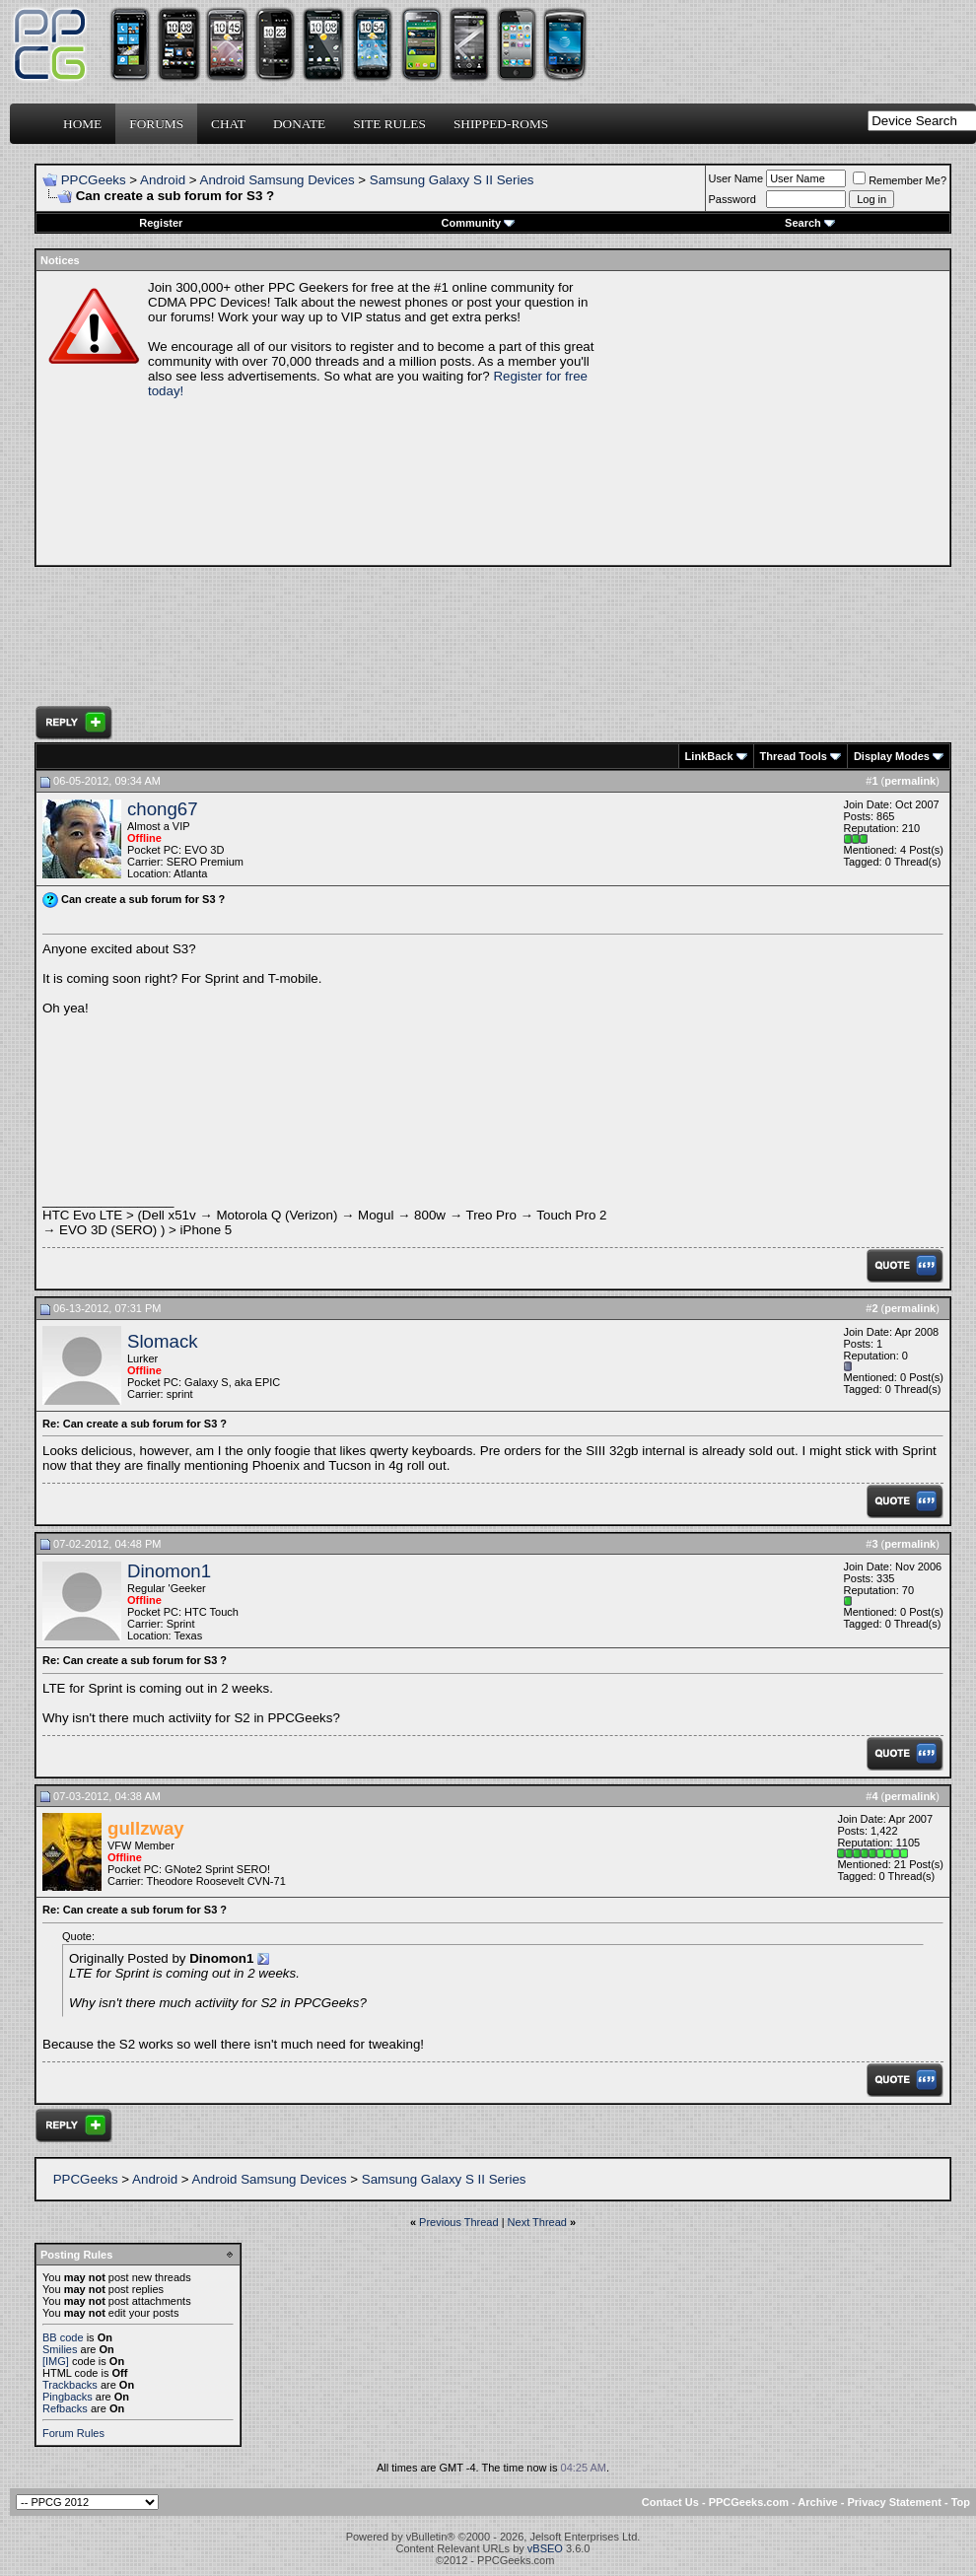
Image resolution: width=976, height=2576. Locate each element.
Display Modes (892, 756)
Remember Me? (899, 180)
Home (82, 123)
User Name (736, 178)
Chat (228, 123)
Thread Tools (793, 756)
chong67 (162, 809)
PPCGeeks (93, 180)
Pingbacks (67, 2396)
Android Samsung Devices (277, 180)
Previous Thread (459, 2222)
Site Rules (389, 123)
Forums (156, 123)
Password (732, 199)
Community (479, 223)
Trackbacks (70, 2385)
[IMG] (55, 2361)
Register (160, 223)
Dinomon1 (169, 1571)
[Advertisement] (775, 418)
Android (162, 180)
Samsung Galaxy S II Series (452, 180)
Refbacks (65, 2408)
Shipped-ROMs (500, 123)
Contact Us (670, 2502)
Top (960, 2502)
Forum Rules (73, 2433)
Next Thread (537, 2222)
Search (810, 223)
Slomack (162, 1341)
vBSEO (545, 2548)
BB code (63, 2337)
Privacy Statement (894, 2502)
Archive (817, 2502)
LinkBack (709, 756)
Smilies (59, 2349)
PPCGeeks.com (749, 2502)
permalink (910, 781)
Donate (299, 123)
